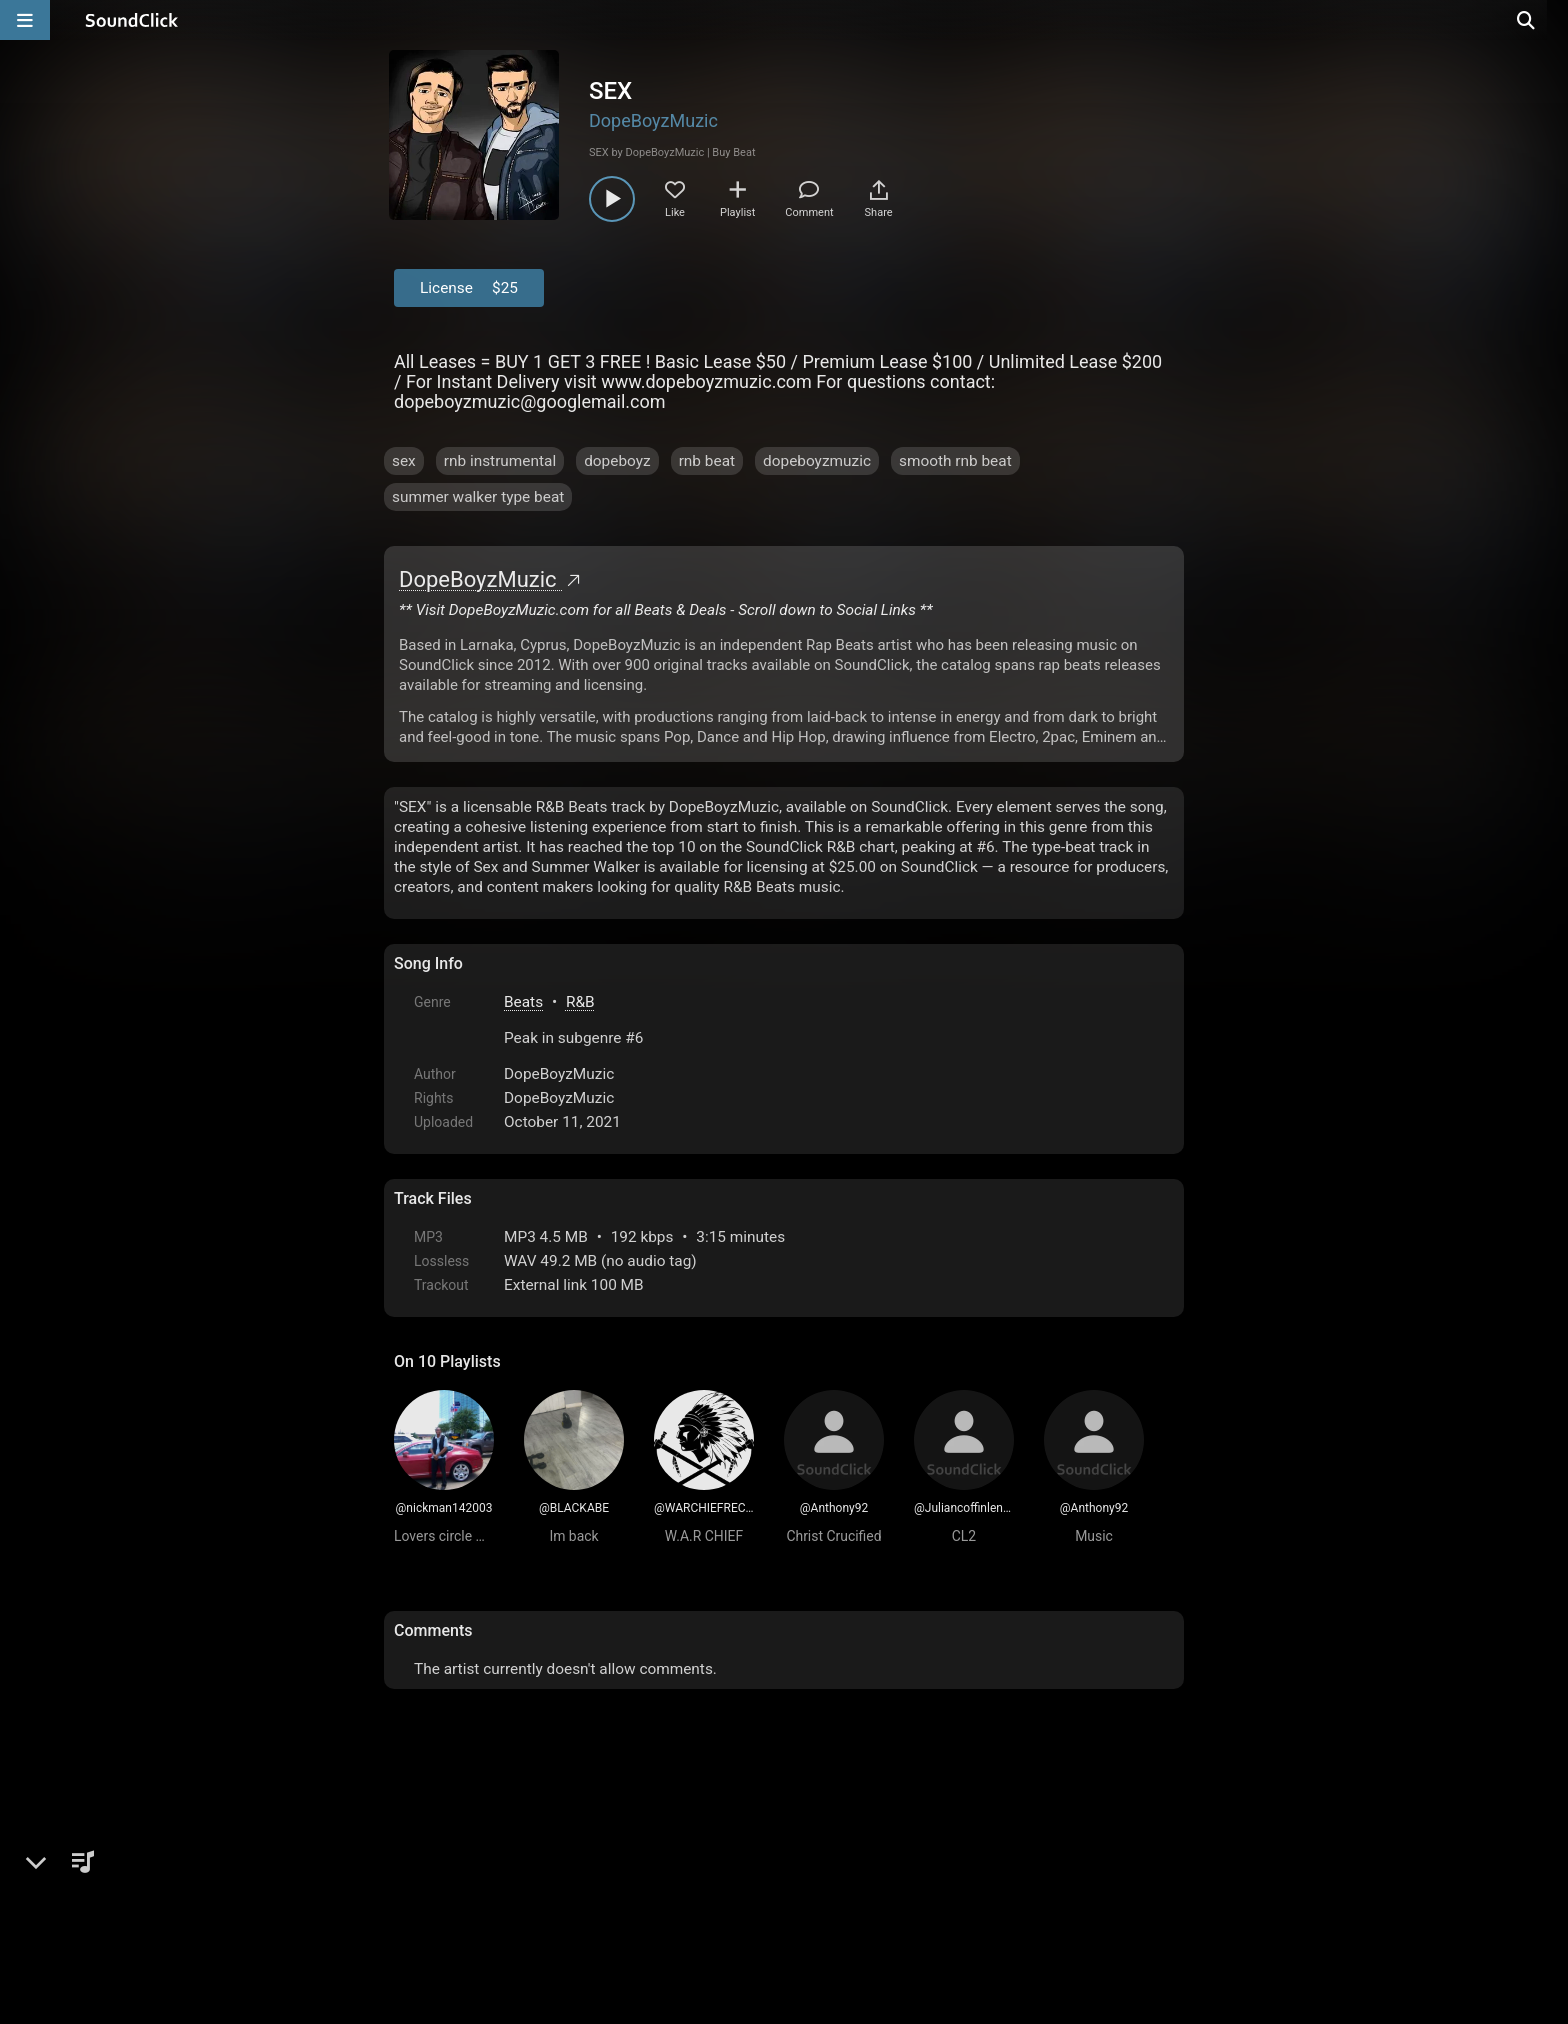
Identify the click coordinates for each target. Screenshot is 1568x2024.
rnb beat (707, 461)
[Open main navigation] (25, 20)
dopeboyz (617, 461)
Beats (523, 1002)
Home (424, 1864)
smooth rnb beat (955, 461)
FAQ (478, 1864)
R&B (580, 1002)
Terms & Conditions (578, 1864)
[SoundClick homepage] (132, 20)
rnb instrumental (500, 461)
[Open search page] (1548, 20)
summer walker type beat (478, 497)
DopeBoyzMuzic (653, 120)
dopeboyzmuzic (817, 461)
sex (404, 461)
